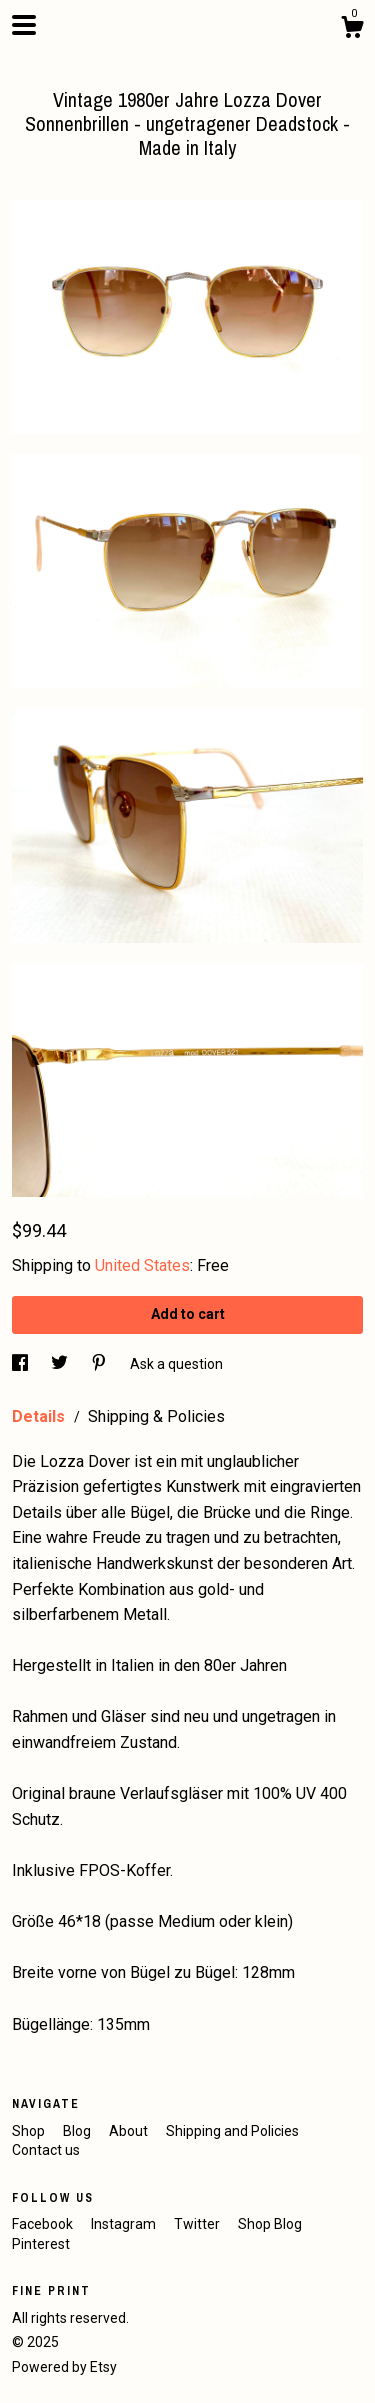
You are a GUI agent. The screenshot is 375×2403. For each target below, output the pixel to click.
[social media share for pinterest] (100, 1364)
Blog (78, 2131)
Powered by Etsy (64, 2367)
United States (142, 1265)
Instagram (125, 2224)
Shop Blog (270, 2224)
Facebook (44, 2224)
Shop (30, 2131)
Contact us (46, 2150)
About (130, 2131)
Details (40, 1416)
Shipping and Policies (232, 2131)
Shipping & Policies (156, 1416)
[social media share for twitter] (61, 1364)
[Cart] (352, 30)
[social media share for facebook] (21, 1364)
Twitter (198, 2224)
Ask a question (176, 1364)
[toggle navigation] (24, 25)
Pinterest (41, 2244)
